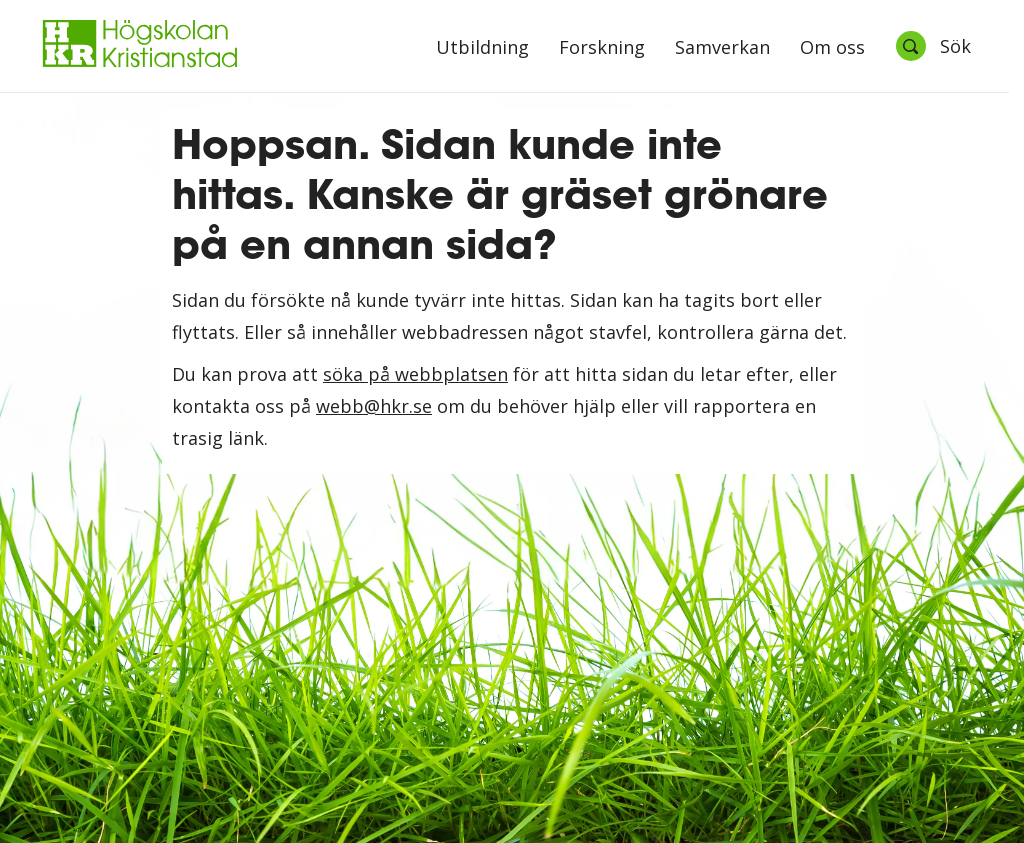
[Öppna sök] (933, 46)
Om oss (832, 48)
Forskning (602, 48)
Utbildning (482, 48)
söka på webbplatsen (415, 374)
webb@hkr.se (374, 406)
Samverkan (722, 48)
